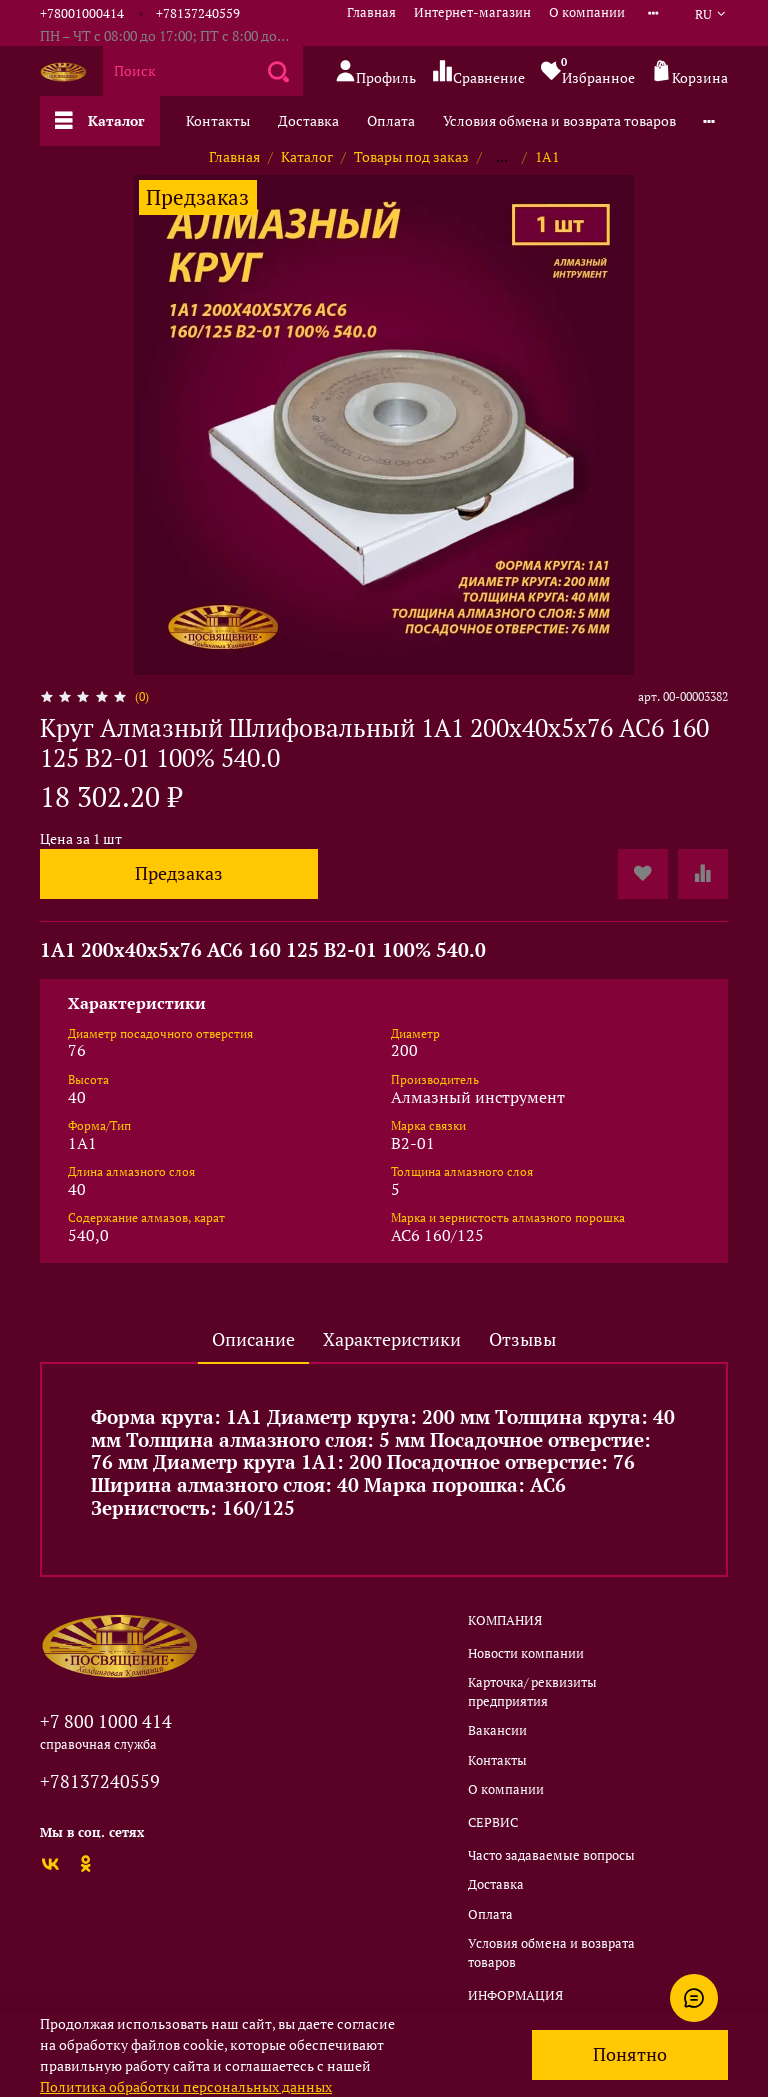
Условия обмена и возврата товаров (559, 120)
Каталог (100, 120)
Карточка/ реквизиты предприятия (532, 1692)
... (502, 157)
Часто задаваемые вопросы (551, 1855)
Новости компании (526, 1653)
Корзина (689, 72)
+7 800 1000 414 (106, 1721)
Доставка (308, 120)
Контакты (218, 120)
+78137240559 (198, 13)
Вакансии (497, 1730)
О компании (587, 12)
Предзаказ (179, 873)
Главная (371, 12)
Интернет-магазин (472, 12)
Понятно (630, 2054)
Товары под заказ (411, 156)
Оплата (391, 120)
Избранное (588, 71)
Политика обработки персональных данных (186, 2086)
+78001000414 (82, 13)
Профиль (375, 72)
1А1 (547, 156)
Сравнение (478, 72)
